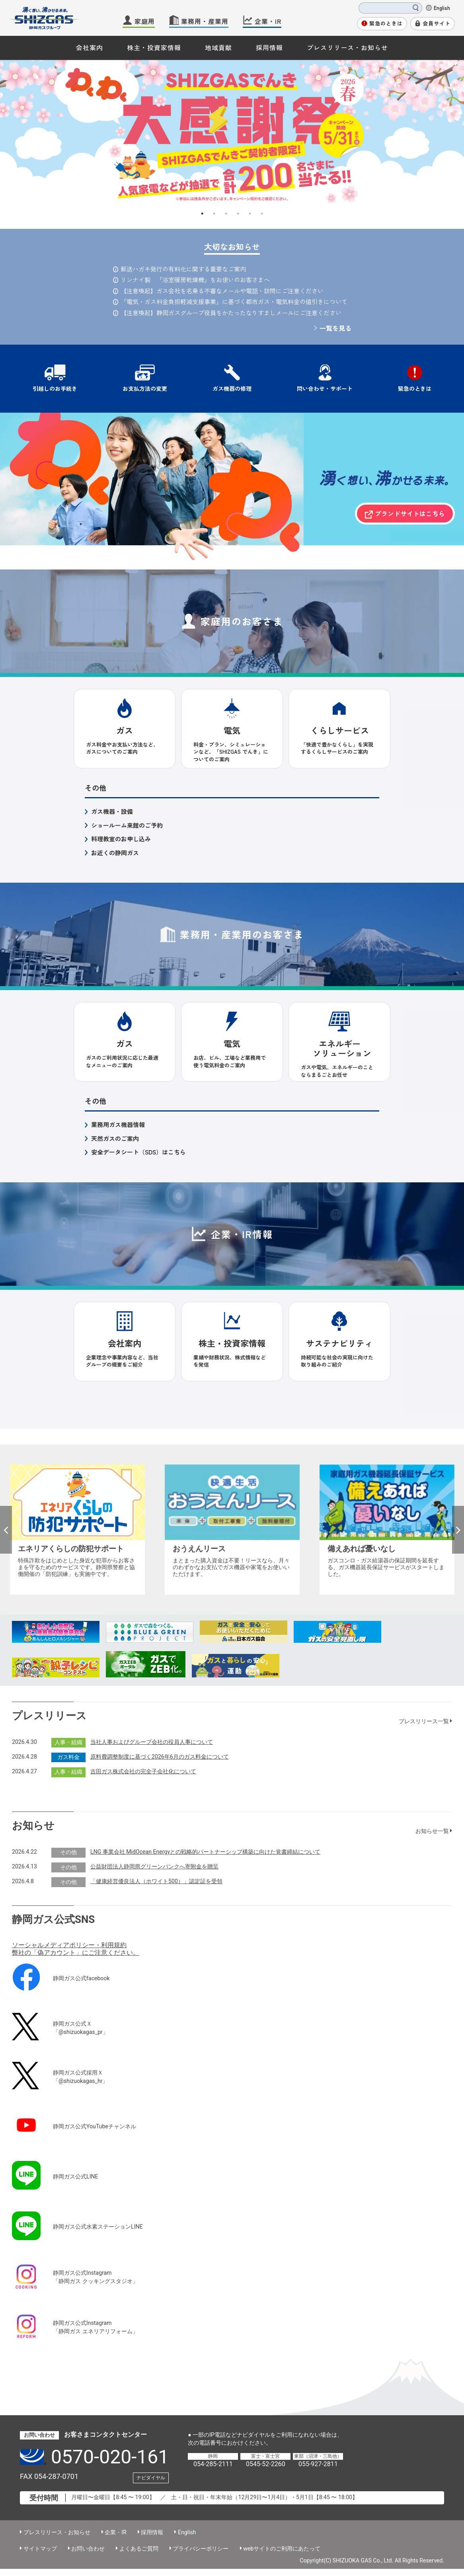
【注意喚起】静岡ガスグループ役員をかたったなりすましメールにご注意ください (231, 312)
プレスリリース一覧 (425, 1721)
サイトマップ (40, 2548)
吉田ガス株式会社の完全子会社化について (143, 1771)
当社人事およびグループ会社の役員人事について (151, 1742)
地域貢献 (218, 47)
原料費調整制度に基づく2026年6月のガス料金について (159, 1756)
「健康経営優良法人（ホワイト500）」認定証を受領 (156, 1881)
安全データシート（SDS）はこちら (138, 1152)
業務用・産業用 (204, 21)
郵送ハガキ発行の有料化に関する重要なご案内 (183, 269)
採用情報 (269, 47)
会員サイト (436, 23)
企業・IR (268, 21)
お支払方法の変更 (145, 388)
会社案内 (89, 47)
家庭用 (145, 21)
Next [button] (458, 1530)
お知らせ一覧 (433, 1831)
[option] (232, 134)
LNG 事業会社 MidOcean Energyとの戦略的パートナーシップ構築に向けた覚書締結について (205, 1852)
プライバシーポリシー (200, 2548)
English (442, 7)
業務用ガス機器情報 (118, 1124)
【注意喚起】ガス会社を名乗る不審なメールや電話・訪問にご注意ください (222, 291)
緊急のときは (386, 23)
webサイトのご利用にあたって (281, 2548)
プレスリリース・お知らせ (347, 47)
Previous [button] (6, 1530)
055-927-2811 (318, 2464)
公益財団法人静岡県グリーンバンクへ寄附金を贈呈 (154, 1866)
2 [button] (214, 214)
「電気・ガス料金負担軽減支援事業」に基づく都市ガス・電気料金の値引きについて (234, 301)
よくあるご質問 (138, 2548)
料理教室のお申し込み (121, 839)
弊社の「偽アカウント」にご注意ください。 (75, 1952)
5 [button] (250, 214)
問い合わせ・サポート (325, 388)
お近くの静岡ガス (115, 852)
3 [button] (226, 214)
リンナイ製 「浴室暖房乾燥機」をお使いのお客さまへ (195, 279)
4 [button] (238, 214)
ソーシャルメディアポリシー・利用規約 (69, 1945)
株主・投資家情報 (154, 47)
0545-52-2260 (265, 2464)
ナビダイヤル (150, 2477)
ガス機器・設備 (112, 811)
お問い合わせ (88, 2548)
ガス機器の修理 (232, 388)
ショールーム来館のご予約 (127, 825)
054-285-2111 (213, 2464)
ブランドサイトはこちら (410, 513)
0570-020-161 (110, 2456)
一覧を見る (335, 328)
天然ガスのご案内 (115, 1138)
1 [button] (202, 214)
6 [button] (262, 214)
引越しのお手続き (55, 388)
